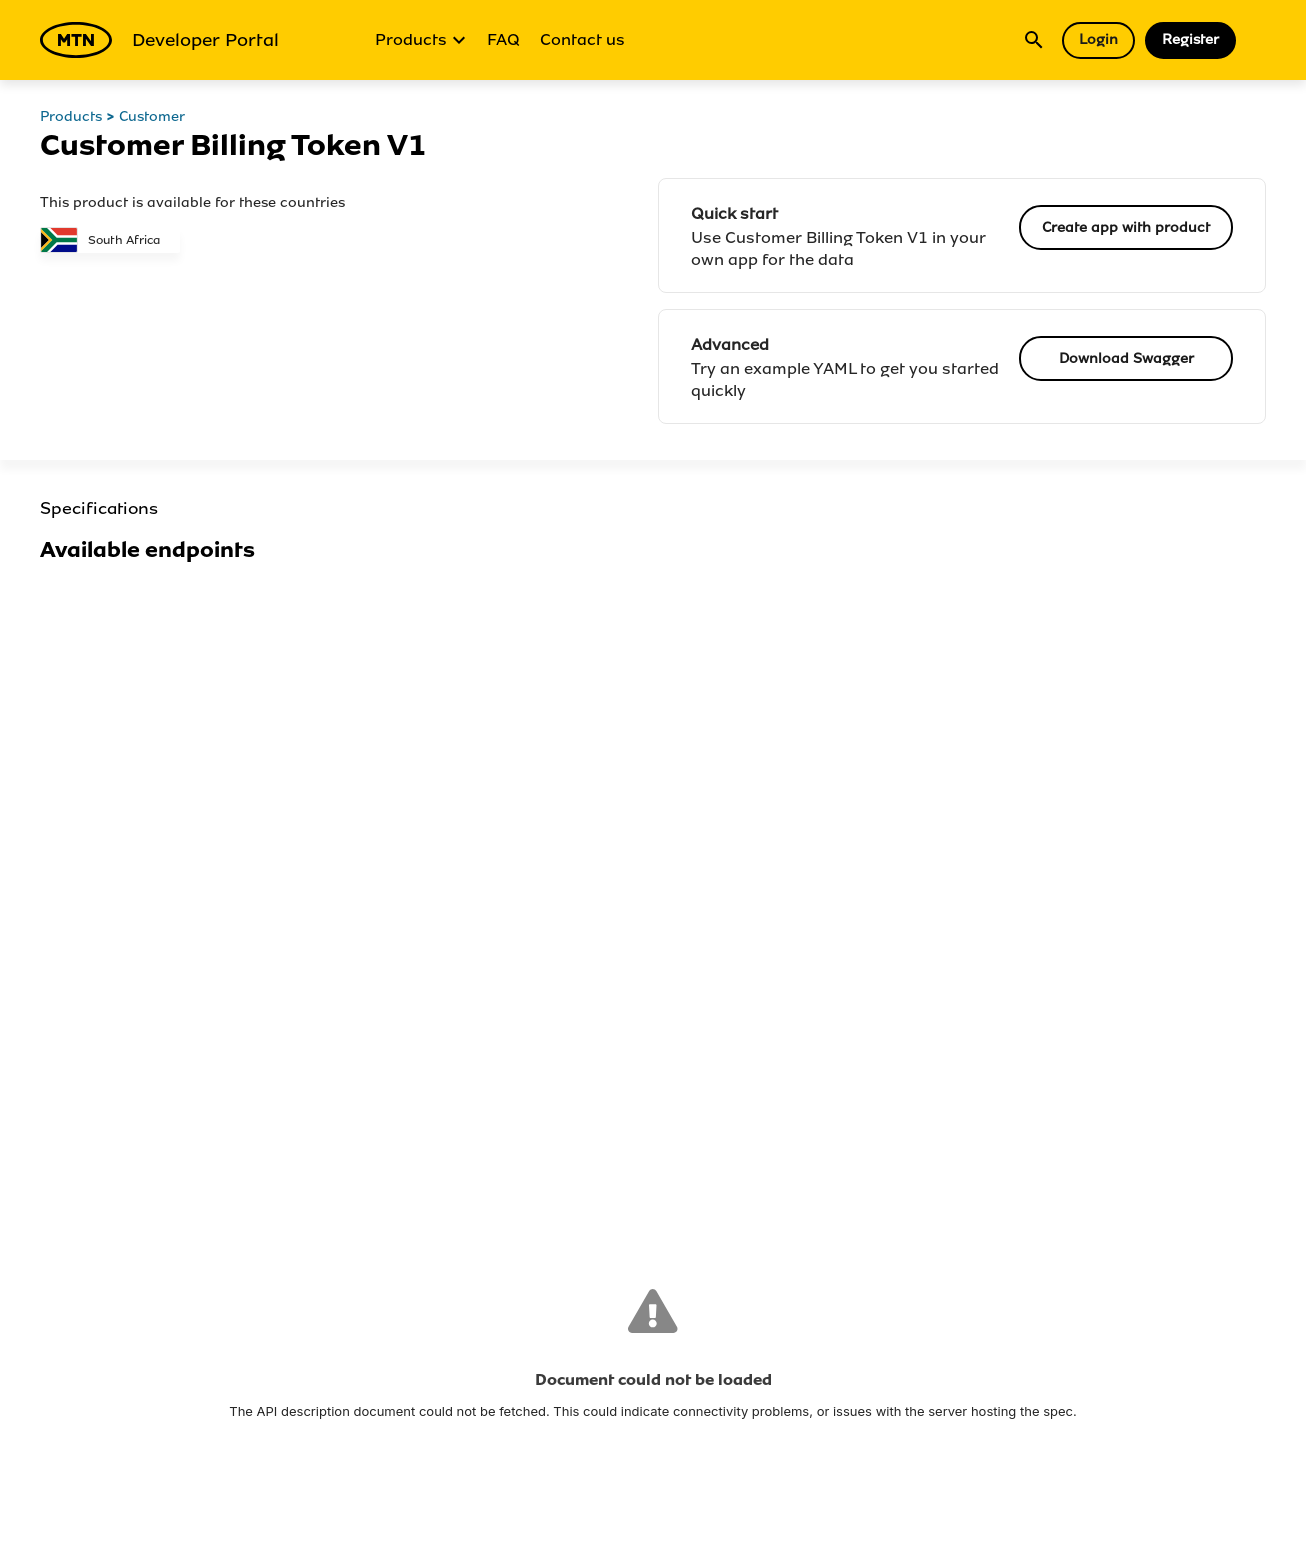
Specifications (99, 508)
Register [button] (1190, 39)
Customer (152, 116)
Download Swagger (1126, 358)
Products (421, 40)
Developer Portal (159, 40)
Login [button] (1098, 39)
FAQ (503, 39)
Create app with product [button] (1126, 227)
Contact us (582, 39)
